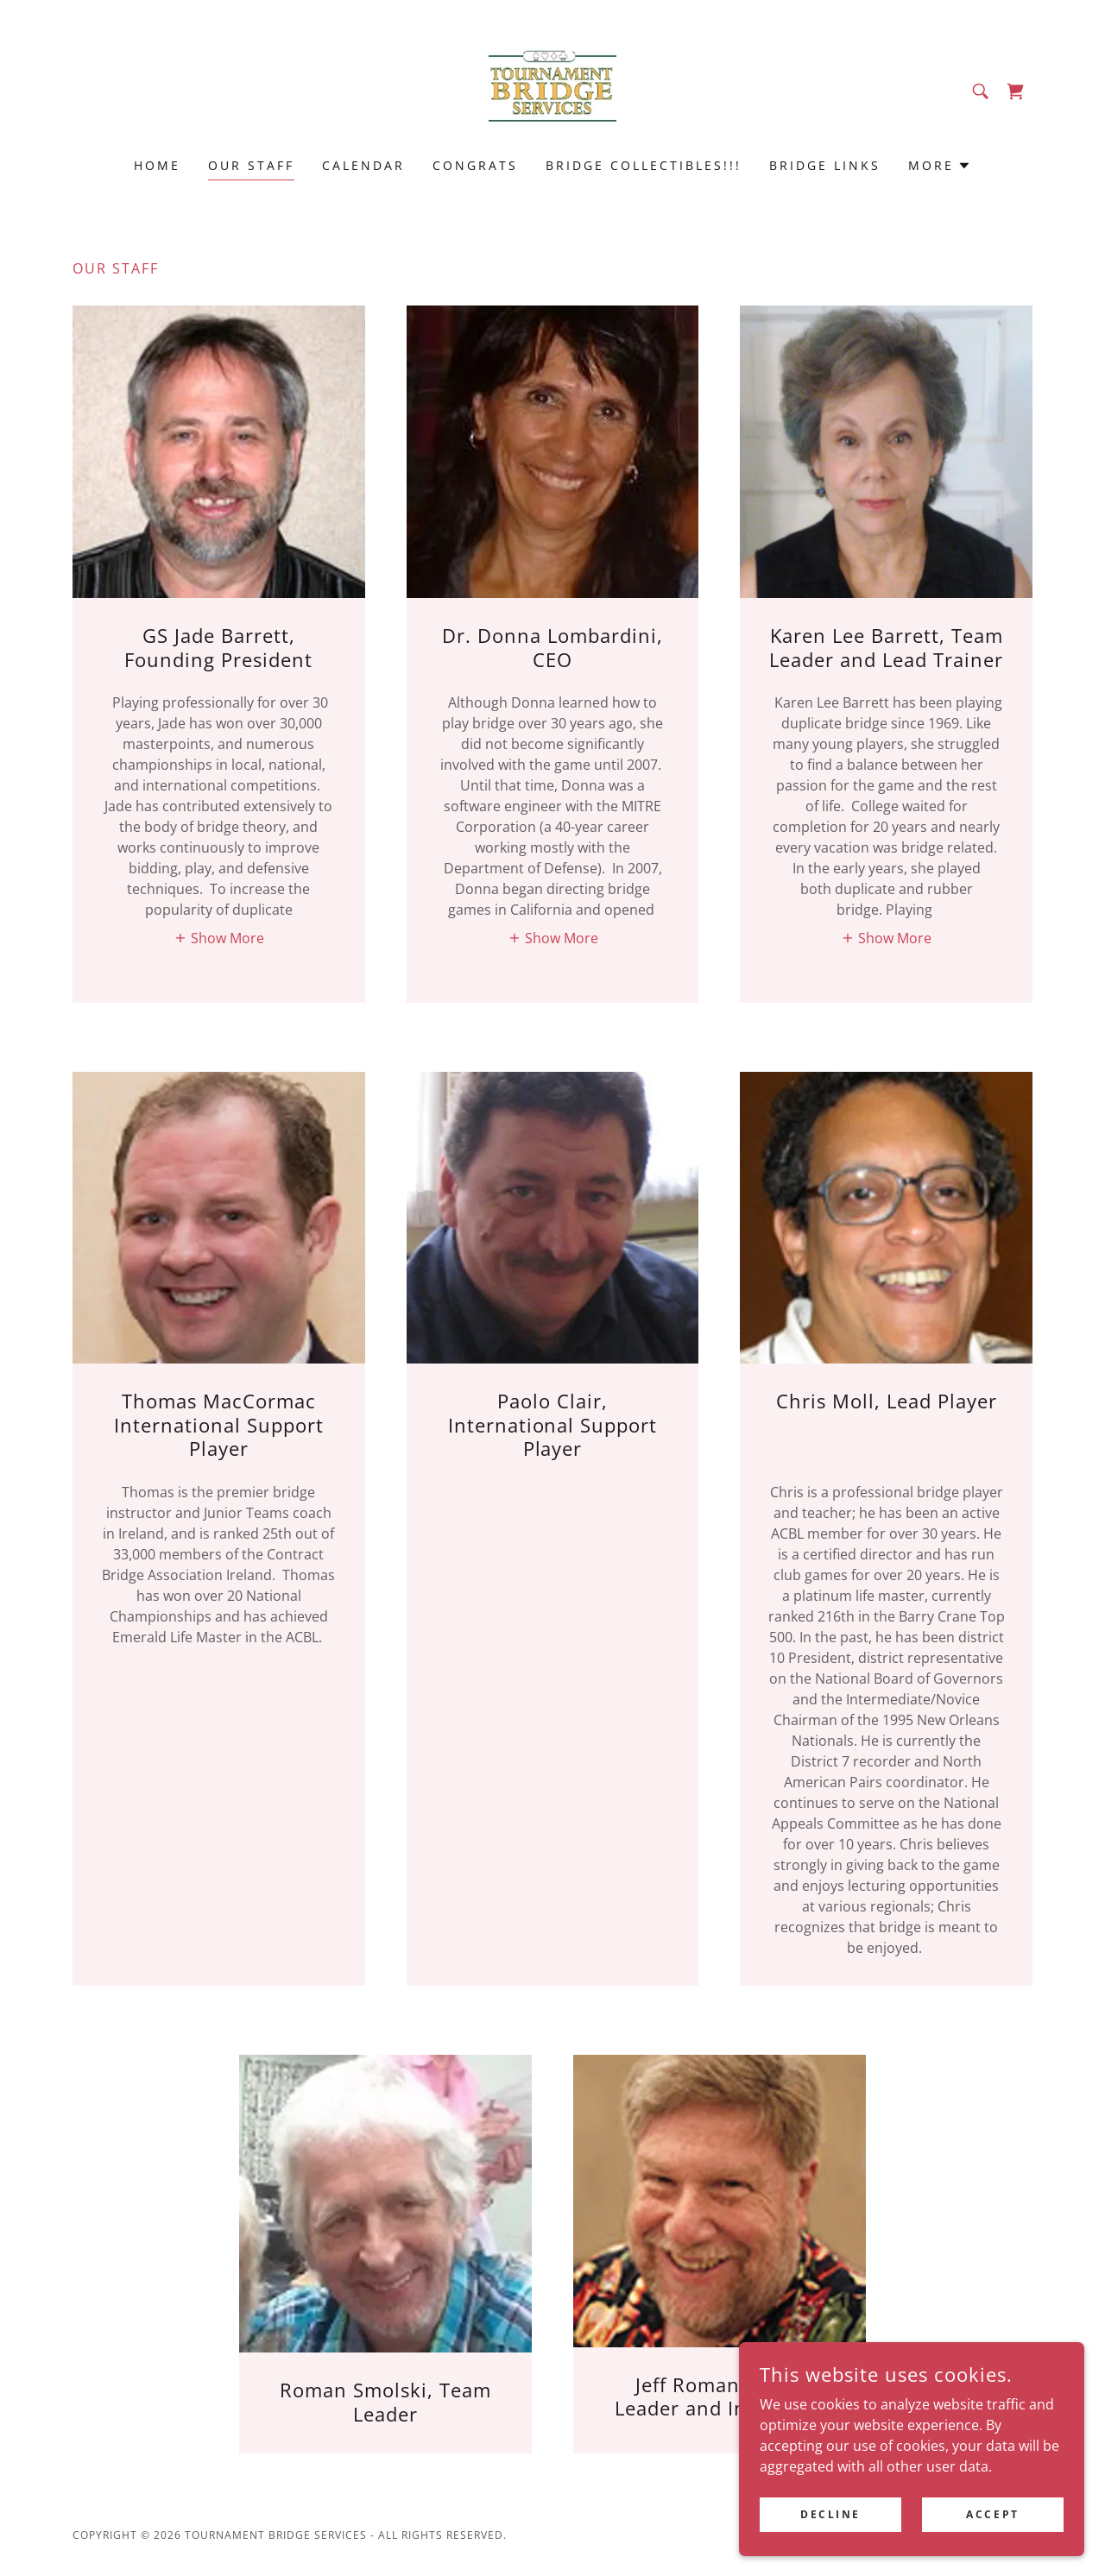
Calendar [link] (363, 165)
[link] (552, 89)
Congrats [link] (475, 165)
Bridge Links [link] (825, 165)
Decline (830, 2525)
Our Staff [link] (251, 165)
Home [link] (157, 165)
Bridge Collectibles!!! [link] (644, 165)
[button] (939, 165)
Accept (992, 2525)
